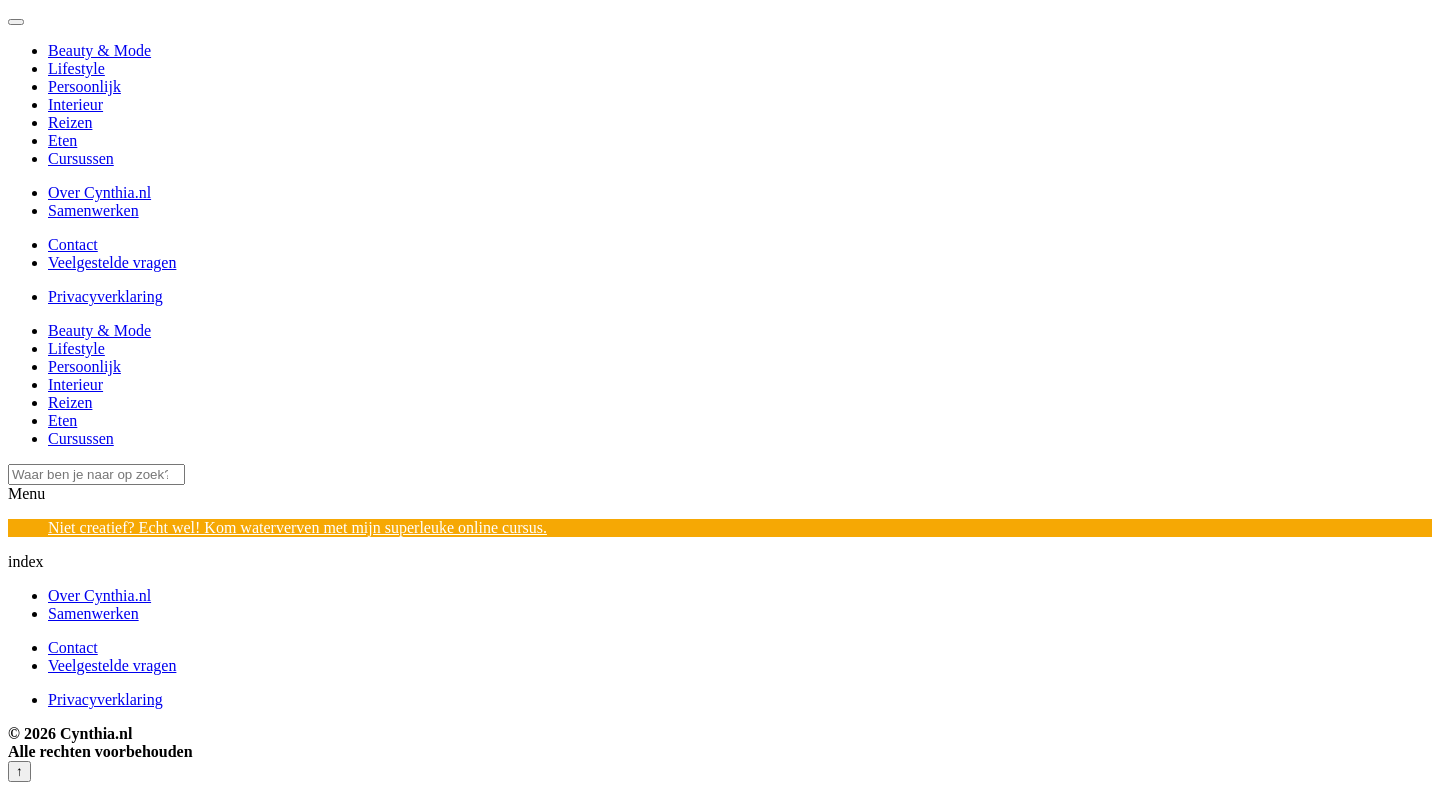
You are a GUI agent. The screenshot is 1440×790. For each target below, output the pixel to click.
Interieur (75, 104)
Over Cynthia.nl (99, 192)
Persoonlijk (84, 86)
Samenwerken (93, 210)
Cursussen (81, 158)
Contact (73, 244)
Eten (62, 140)
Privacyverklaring (105, 296)
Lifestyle (76, 68)
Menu (26, 493)
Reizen (70, 122)
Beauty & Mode (99, 50)
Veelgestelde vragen (112, 262)
